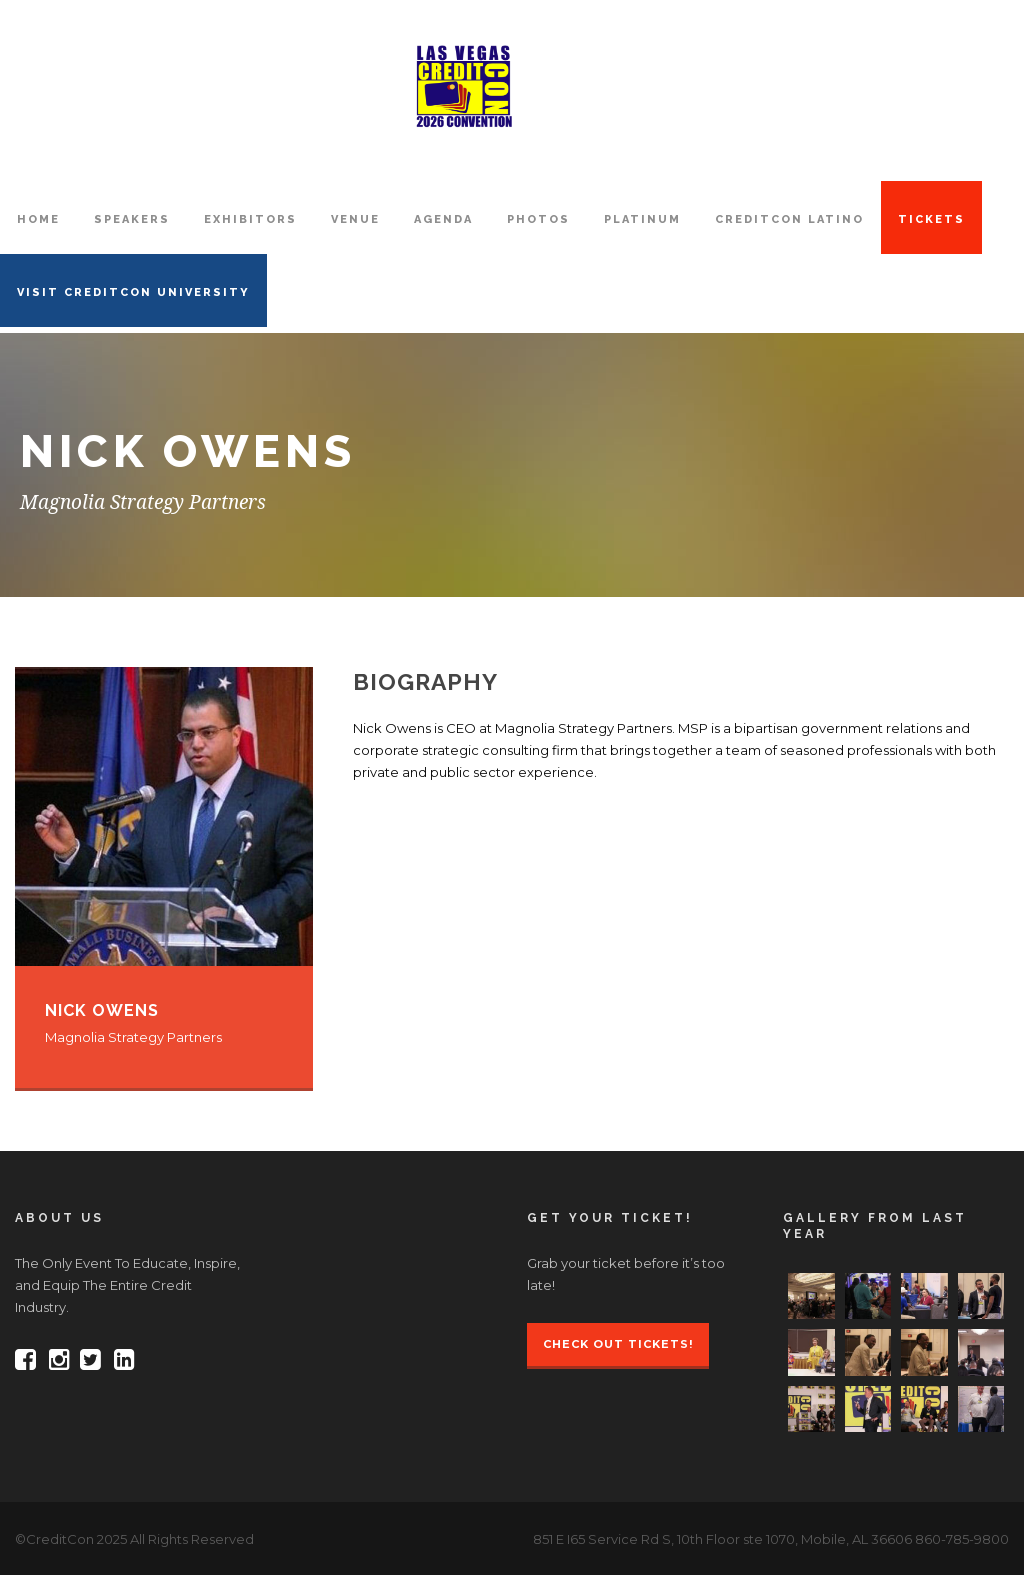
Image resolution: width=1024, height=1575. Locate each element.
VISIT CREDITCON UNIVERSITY (133, 292)
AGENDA (443, 219)
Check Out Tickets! (618, 1344)
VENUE (355, 219)
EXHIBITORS (250, 219)
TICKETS (931, 219)
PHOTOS (538, 219)
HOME (38, 219)
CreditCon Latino (789, 219)
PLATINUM (642, 219)
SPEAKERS (132, 219)
